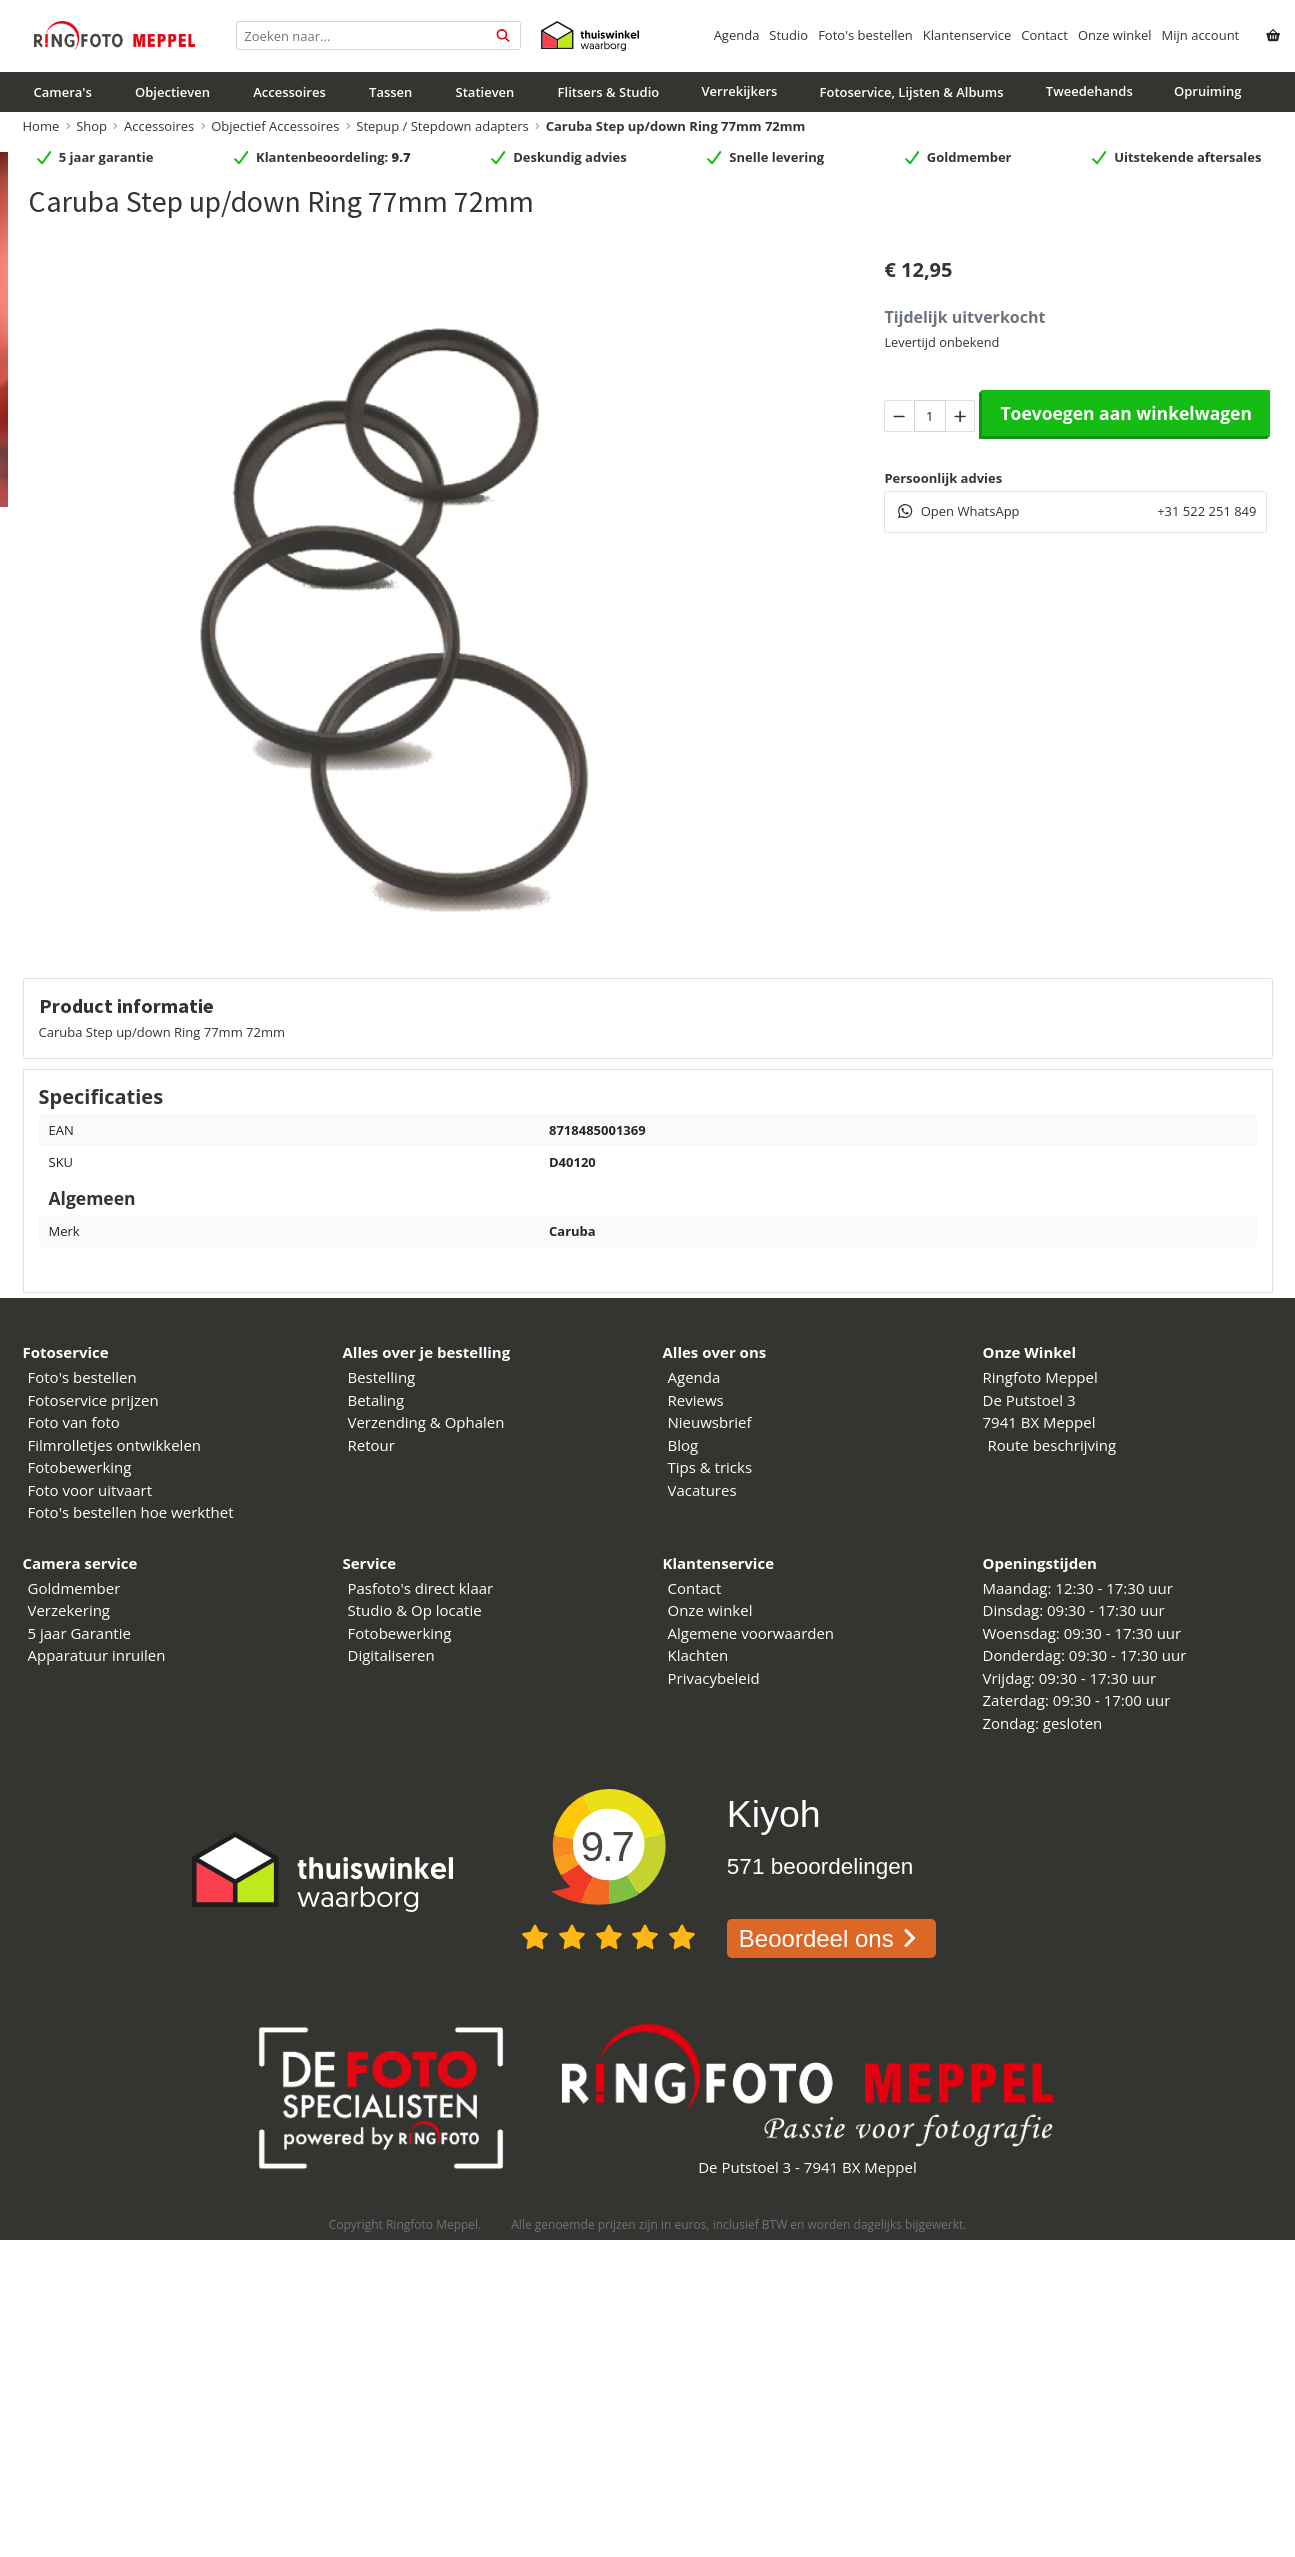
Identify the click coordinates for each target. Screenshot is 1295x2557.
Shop (91, 126)
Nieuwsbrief (710, 1422)
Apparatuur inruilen (97, 1655)
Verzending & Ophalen (426, 1422)
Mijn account (1201, 35)
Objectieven (172, 92)
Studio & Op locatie (415, 1610)
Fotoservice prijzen (93, 1400)
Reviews (696, 1400)
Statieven (485, 92)
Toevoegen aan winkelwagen (1126, 413)
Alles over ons (715, 1352)
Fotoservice (66, 1352)
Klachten (698, 1655)
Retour (371, 1445)
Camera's (63, 92)
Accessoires (289, 92)
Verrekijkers (739, 91)
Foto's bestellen (865, 35)
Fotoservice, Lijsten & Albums (912, 92)
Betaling (376, 1400)
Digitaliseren (391, 1655)
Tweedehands (1089, 91)
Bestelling (382, 1377)
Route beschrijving (1052, 1445)
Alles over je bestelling (427, 1352)
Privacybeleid (714, 1678)
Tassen (390, 92)
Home (41, 126)
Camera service (80, 1563)
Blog (683, 1445)
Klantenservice (967, 35)
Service (370, 1563)
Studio (788, 35)
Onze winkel (1115, 35)
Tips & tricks (710, 1467)
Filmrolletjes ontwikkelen (115, 1445)
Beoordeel (831, 1938)
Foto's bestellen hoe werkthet (131, 1512)
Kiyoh (774, 1814)
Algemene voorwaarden (751, 1633)
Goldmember (74, 1588)
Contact (1044, 35)
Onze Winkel (1030, 1352)
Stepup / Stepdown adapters (442, 126)
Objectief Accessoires (275, 126)
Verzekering (69, 1610)
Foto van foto (74, 1422)
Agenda (737, 35)
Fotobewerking (80, 1467)
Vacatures (702, 1490)
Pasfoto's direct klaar (421, 1588)
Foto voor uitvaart (90, 1490)
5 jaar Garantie (79, 1633)
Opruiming (1207, 91)
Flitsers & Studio (609, 92)
